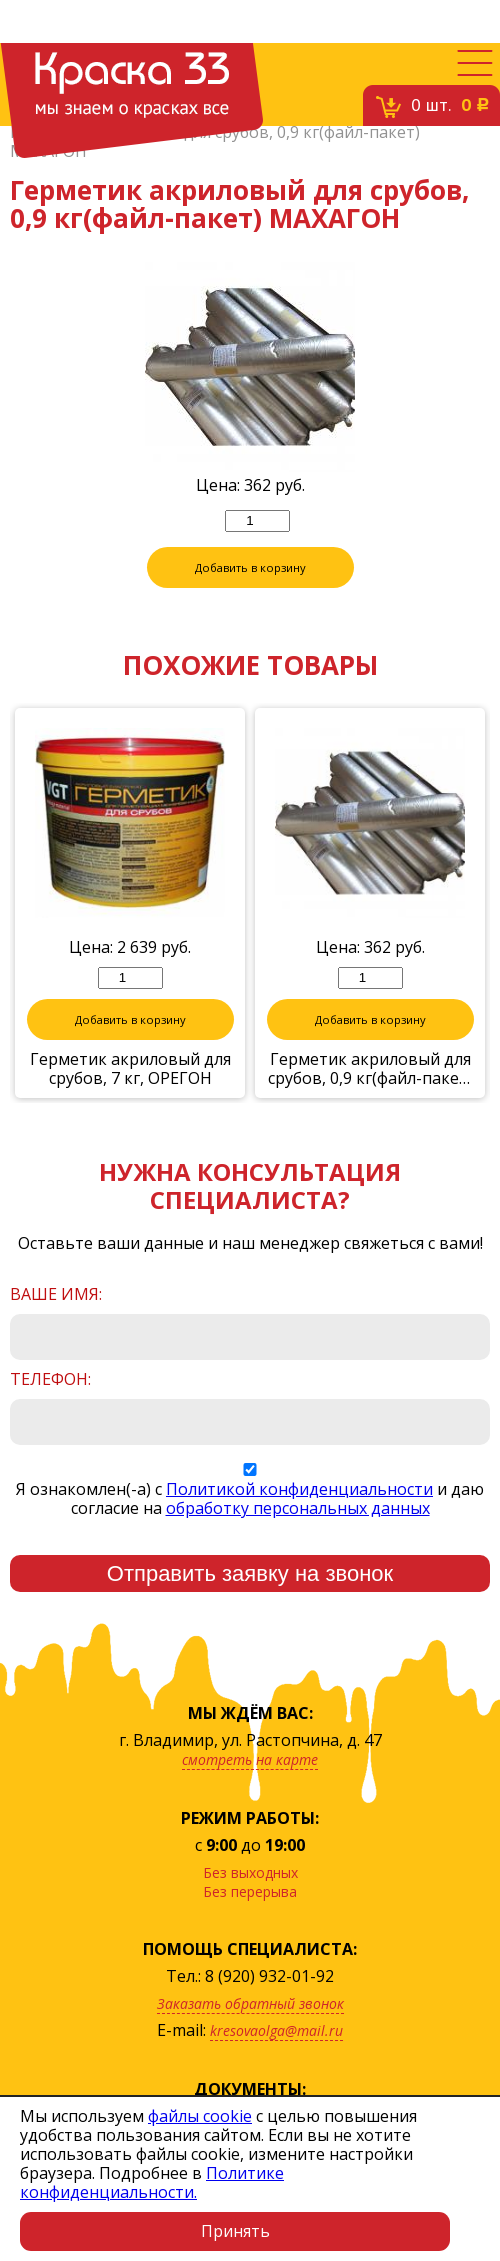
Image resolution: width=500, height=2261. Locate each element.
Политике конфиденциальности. (152, 2182)
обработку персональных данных (298, 1509)
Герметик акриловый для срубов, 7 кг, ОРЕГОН (130, 1070)
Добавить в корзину (250, 568)
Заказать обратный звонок (250, 2004)
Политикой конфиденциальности (299, 1490)
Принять (235, 2231)
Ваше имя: (56, 1295)
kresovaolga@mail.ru (276, 2031)
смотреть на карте (250, 1760)
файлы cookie (200, 2116)
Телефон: (50, 1380)
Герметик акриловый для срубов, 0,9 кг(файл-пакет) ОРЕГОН (370, 1070)
